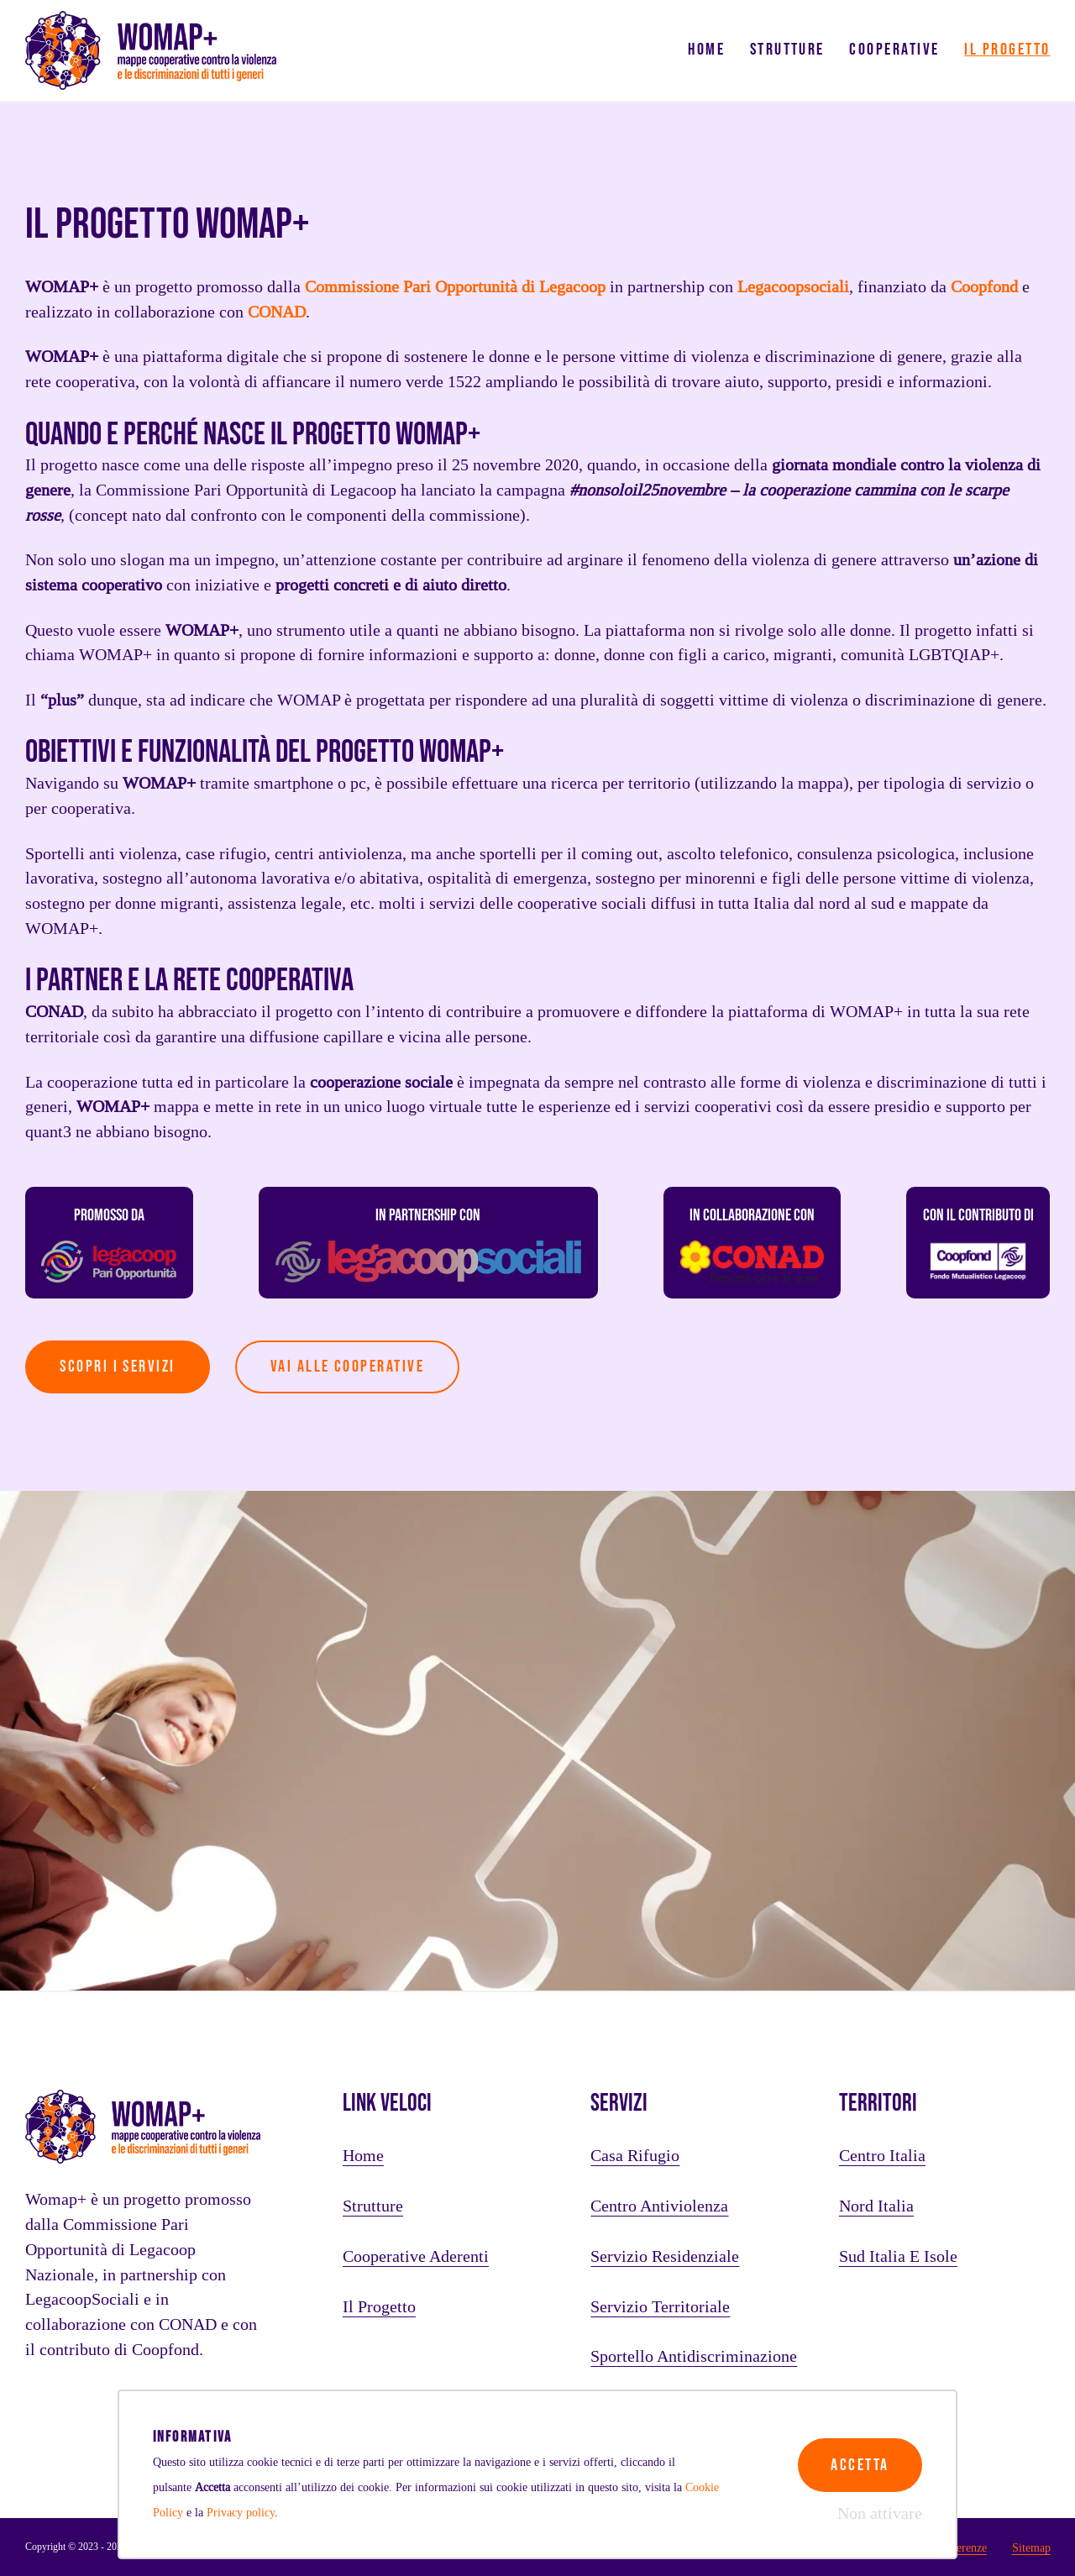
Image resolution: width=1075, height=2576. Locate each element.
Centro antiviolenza (659, 2206)
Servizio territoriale (660, 2307)
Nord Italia (876, 2206)
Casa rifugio (634, 2156)
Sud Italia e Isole (898, 2257)
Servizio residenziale (664, 2257)
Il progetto (1007, 49)
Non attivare (879, 2514)
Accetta (860, 2465)
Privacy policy (241, 2512)
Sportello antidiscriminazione (693, 2357)
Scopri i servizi (118, 1366)
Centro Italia (882, 2156)
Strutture (787, 49)
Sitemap (1031, 2547)
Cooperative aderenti (416, 2257)
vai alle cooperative (347, 1366)
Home (706, 49)
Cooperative (894, 49)
